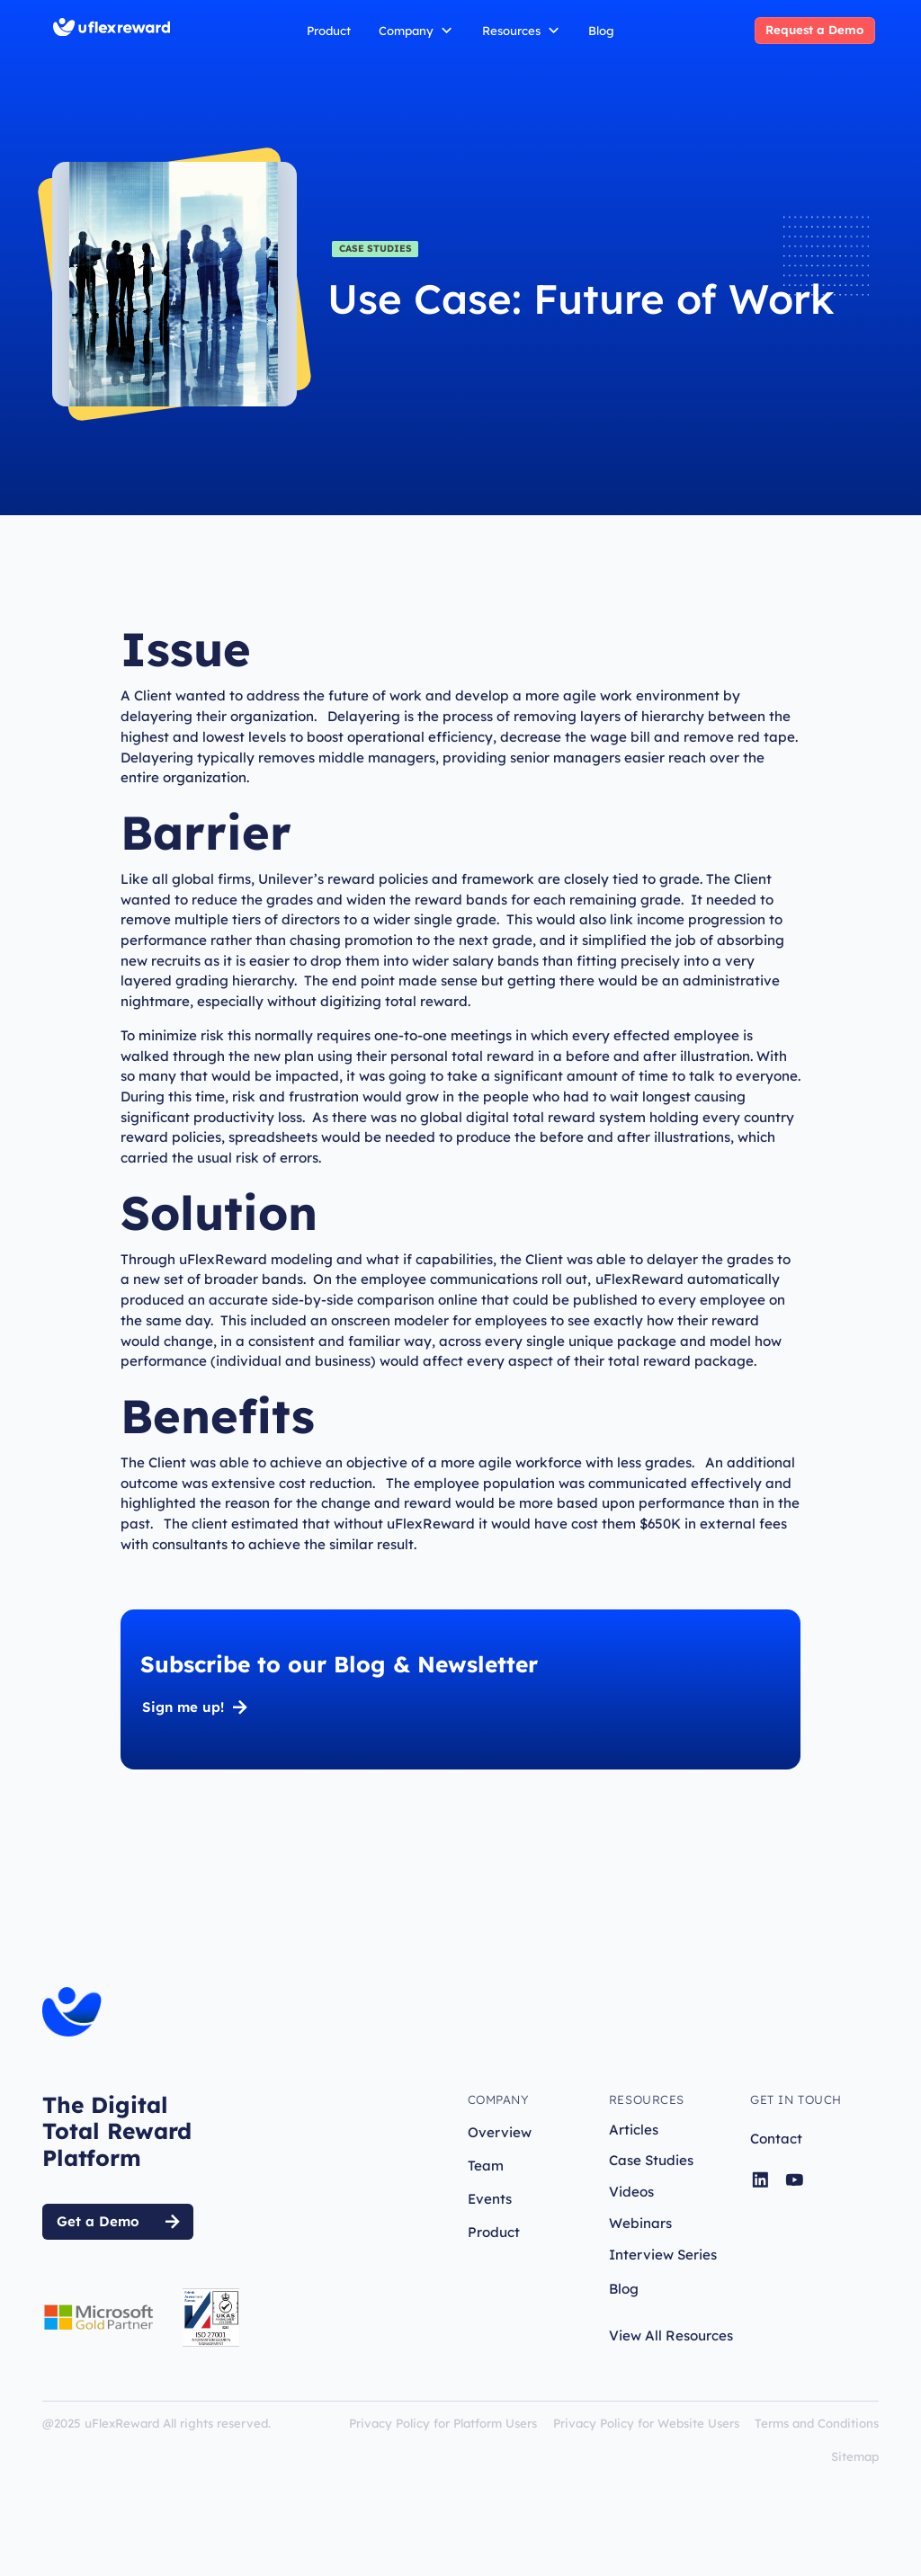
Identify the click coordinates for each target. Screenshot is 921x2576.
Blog (601, 30)
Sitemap (855, 2456)
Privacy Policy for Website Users (646, 2423)
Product (329, 30)
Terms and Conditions (817, 2423)
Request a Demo (814, 29)
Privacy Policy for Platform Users (443, 2423)
